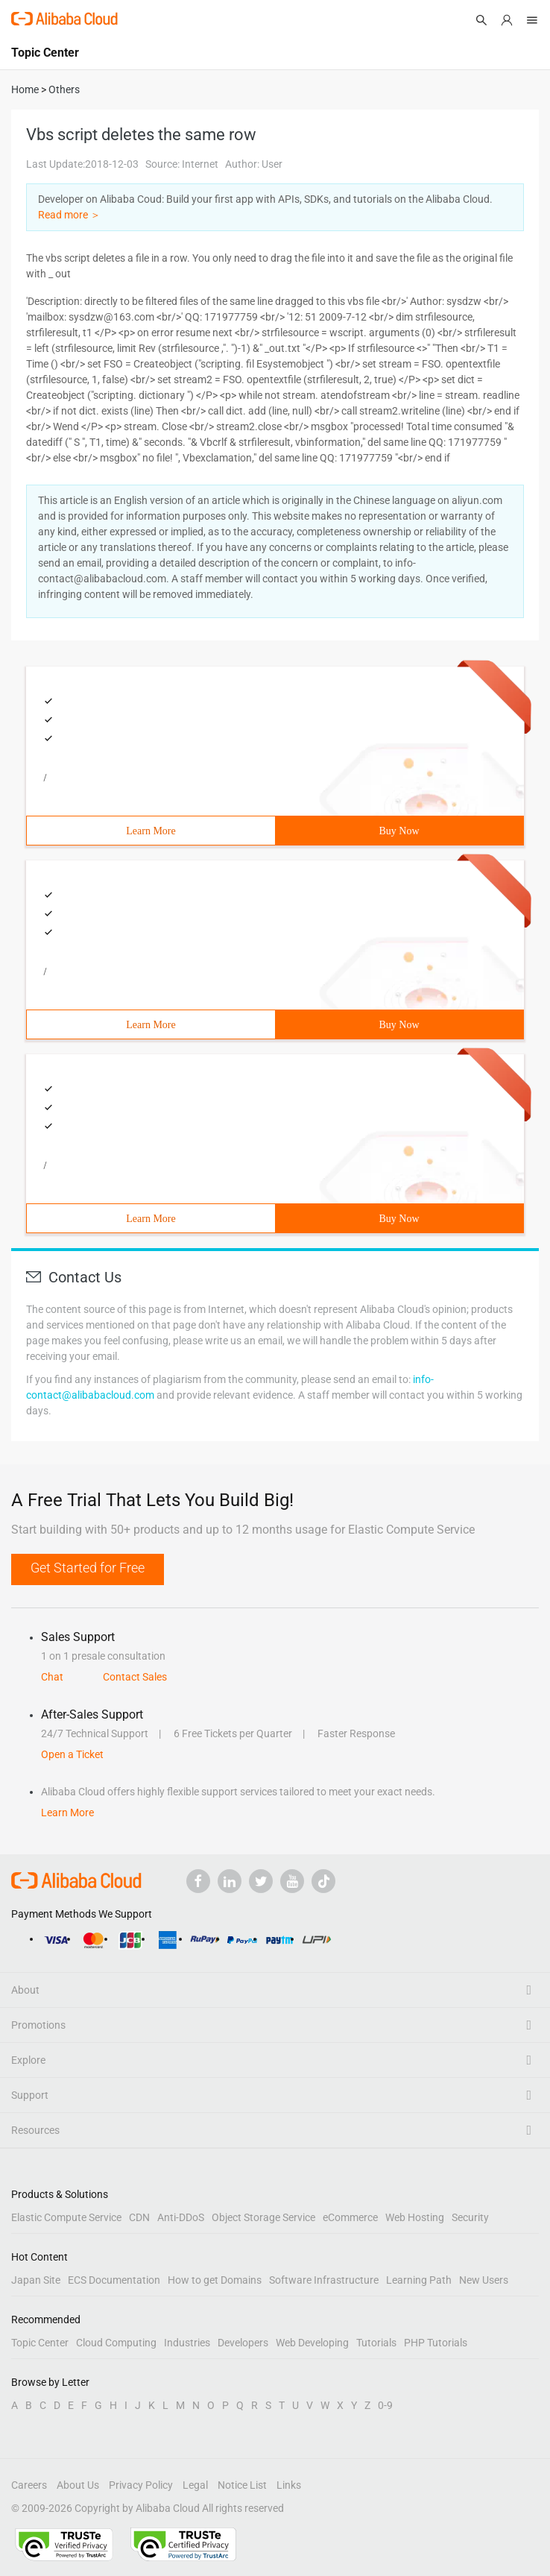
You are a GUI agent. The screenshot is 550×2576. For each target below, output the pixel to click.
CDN (139, 2217)
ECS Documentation (114, 2280)
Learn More (150, 831)
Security (470, 2217)
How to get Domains (215, 2280)
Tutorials (376, 2343)
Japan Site (35, 2280)
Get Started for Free (88, 1567)
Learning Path (419, 2280)
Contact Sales (135, 1677)
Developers (243, 2343)
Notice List (242, 2485)
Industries (187, 2343)
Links (288, 2485)
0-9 (385, 2405)
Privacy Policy (141, 2485)
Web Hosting (414, 2217)
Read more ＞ (69, 215)
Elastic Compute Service (66, 2217)
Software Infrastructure (324, 2280)
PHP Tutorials (435, 2343)
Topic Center (40, 2343)
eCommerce (350, 2217)
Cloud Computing (116, 2343)
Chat (52, 1677)
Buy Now (399, 831)
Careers (29, 2485)
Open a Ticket (72, 1754)
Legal (195, 2485)
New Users (483, 2280)
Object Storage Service (263, 2217)
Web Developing (312, 2343)
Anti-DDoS (180, 2217)
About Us (78, 2485)
